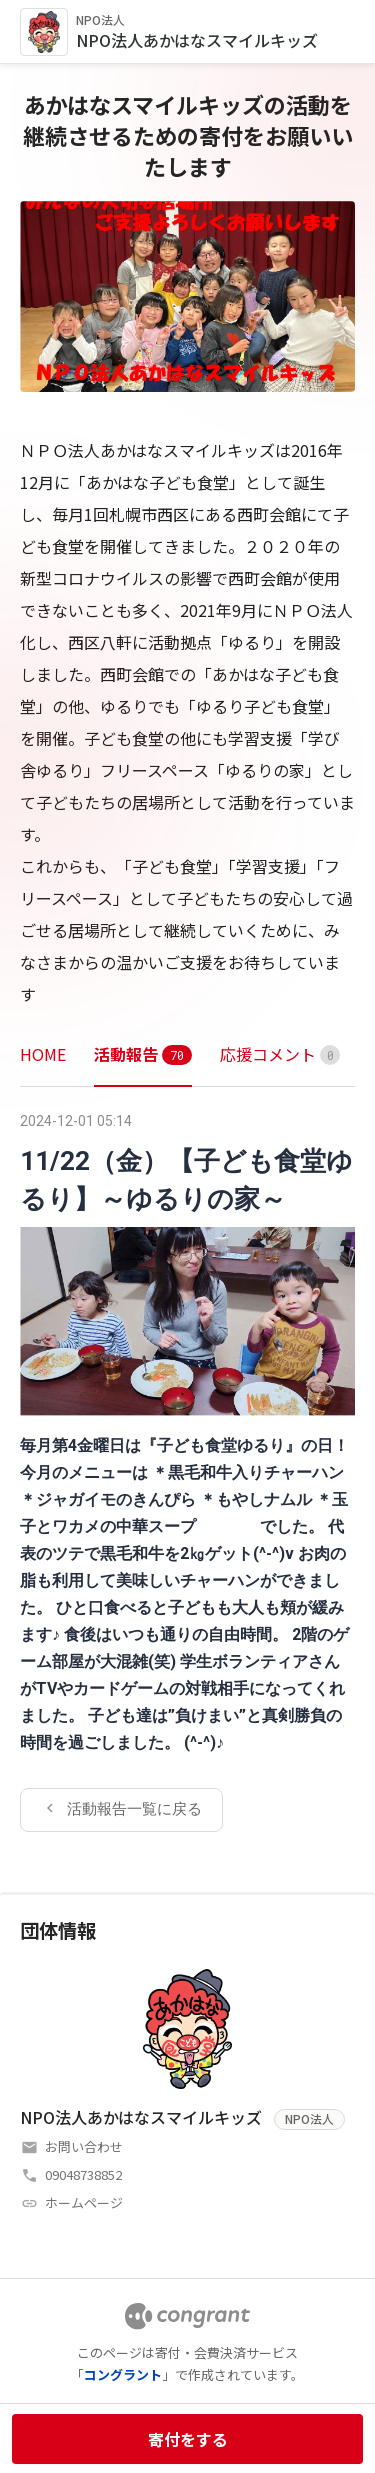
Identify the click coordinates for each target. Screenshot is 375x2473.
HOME (43, 1054)
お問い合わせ (84, 2146)
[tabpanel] (187, 1469)
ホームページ (84, 2202)
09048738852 (83, 2174)
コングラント (123, 2374)
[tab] (43, 1054)
